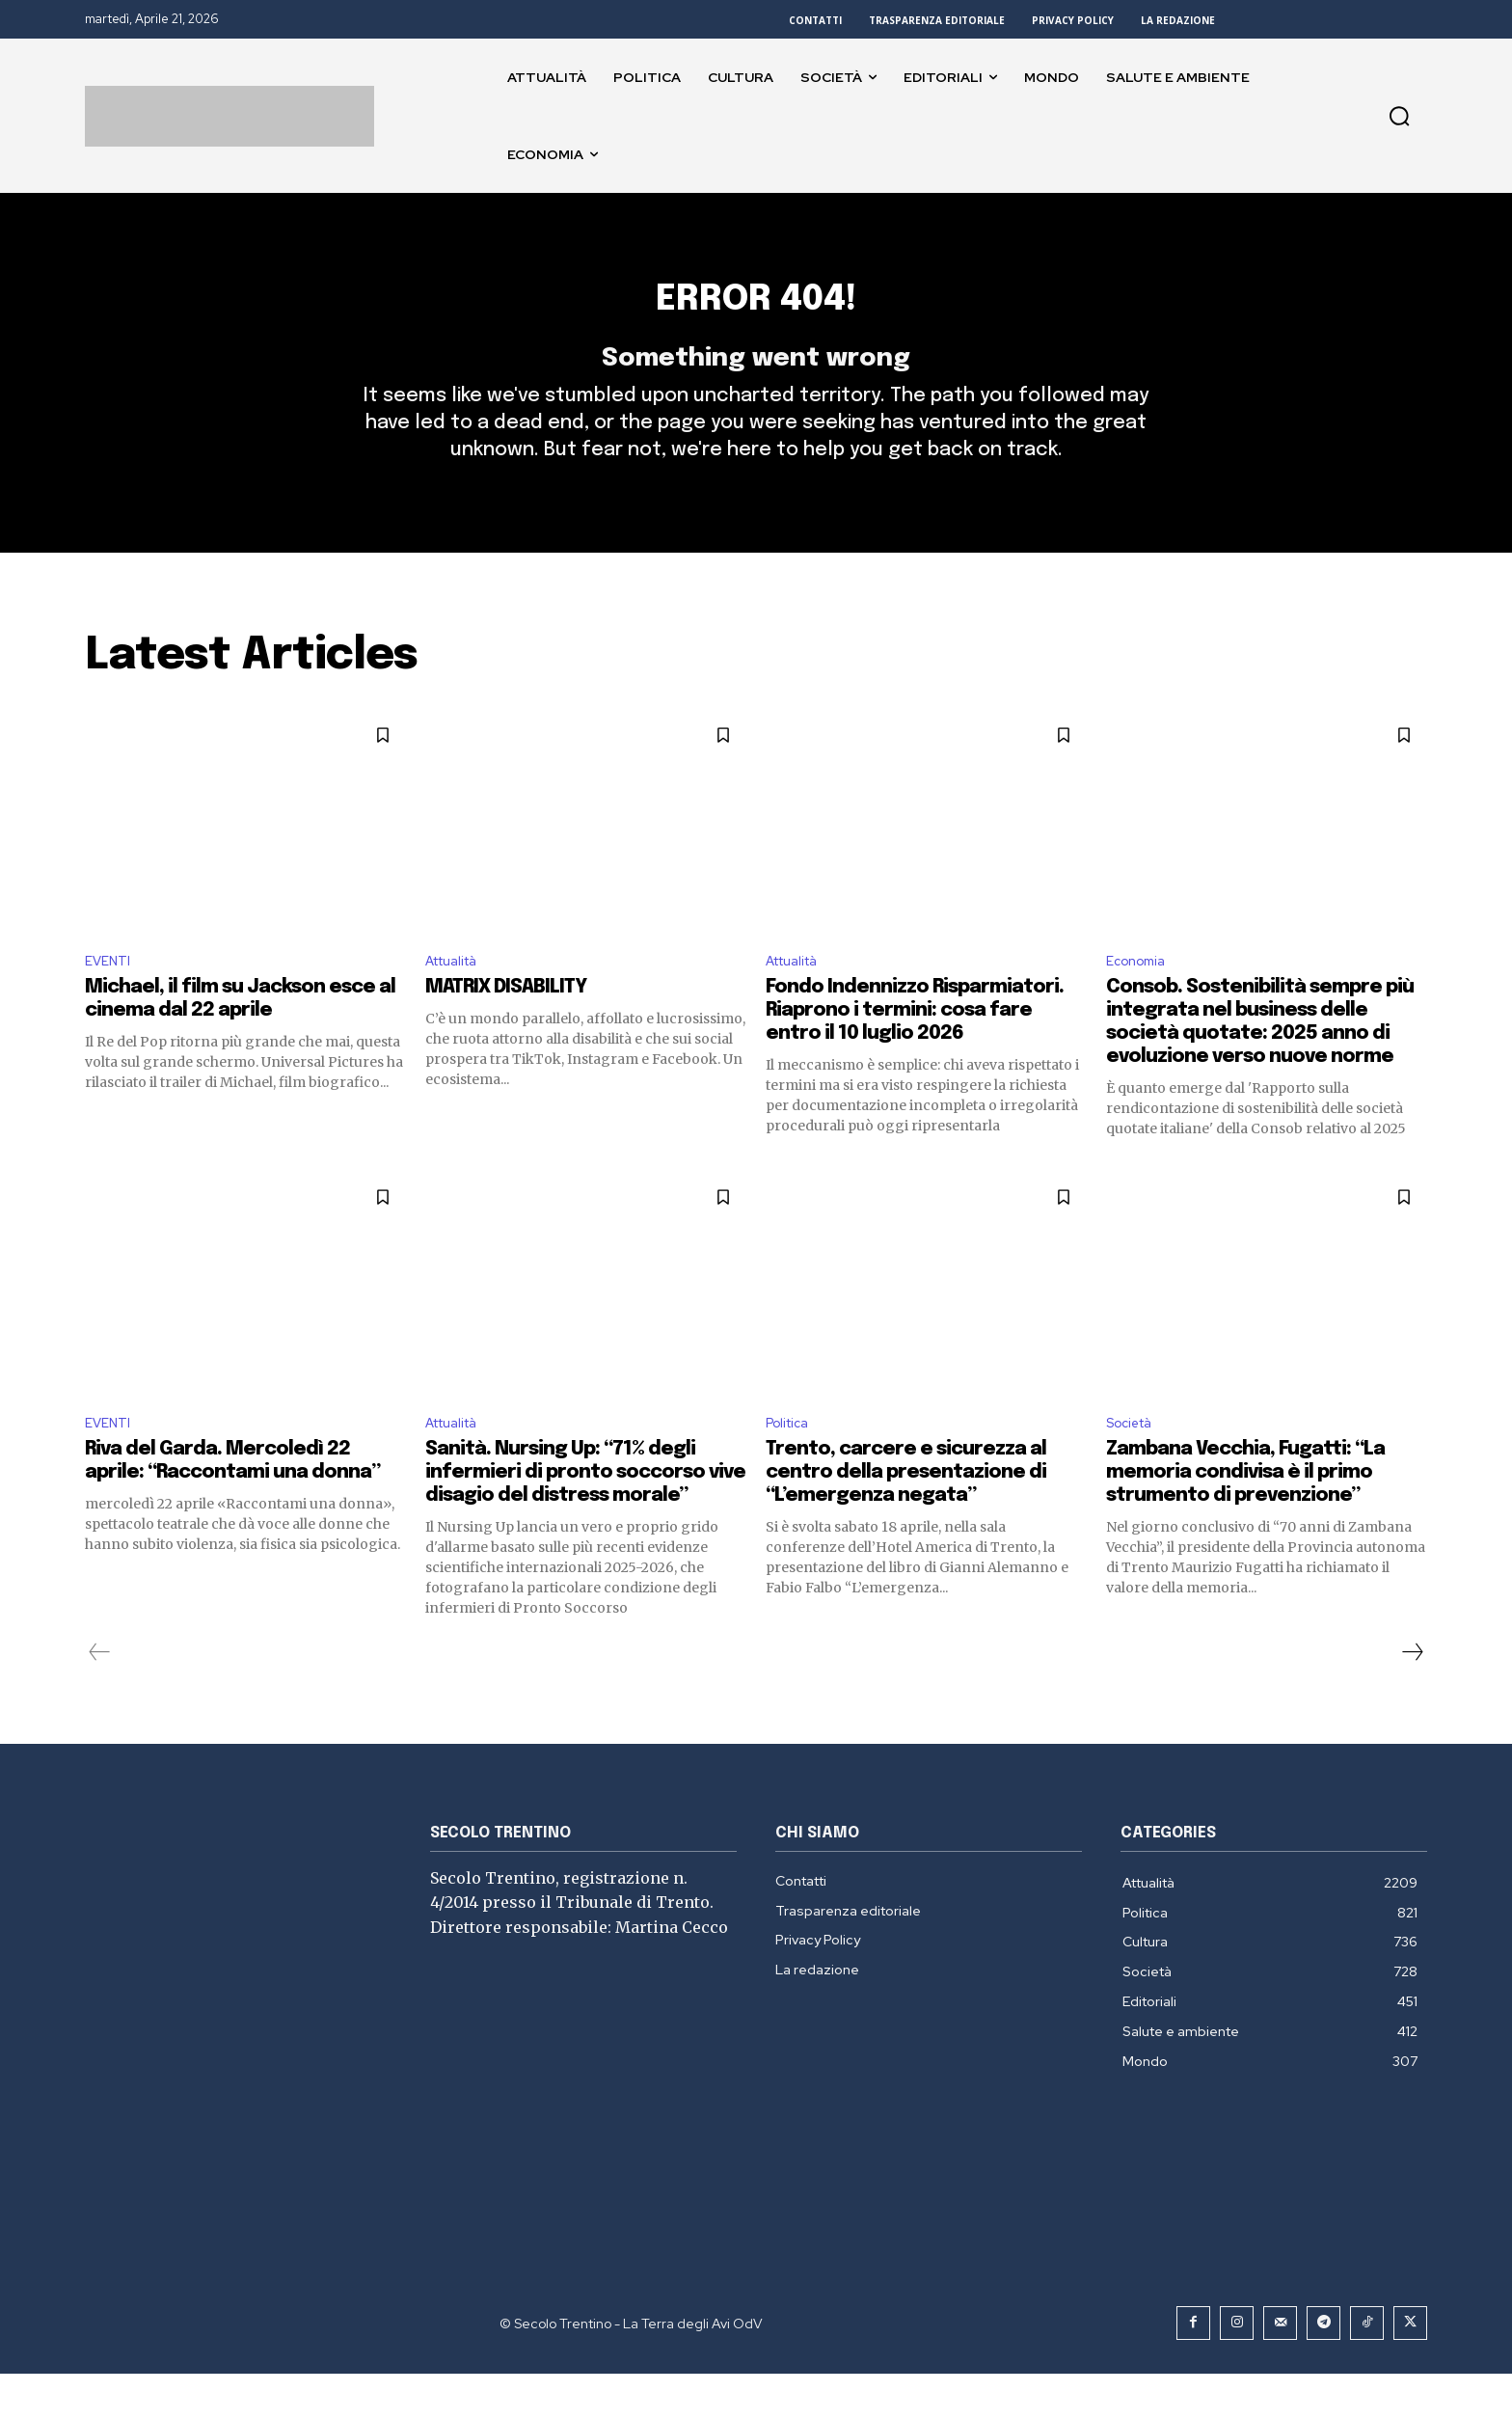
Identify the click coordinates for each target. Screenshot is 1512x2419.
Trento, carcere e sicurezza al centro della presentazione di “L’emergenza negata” (906, 1517)
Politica (791, 1467)
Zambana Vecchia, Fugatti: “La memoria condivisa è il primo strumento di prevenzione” (1245, 1517)
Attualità (457, 1001)
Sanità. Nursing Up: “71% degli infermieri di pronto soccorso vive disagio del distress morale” (585, 1517)
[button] (1399, 116)
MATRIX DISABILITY (505, 1029)
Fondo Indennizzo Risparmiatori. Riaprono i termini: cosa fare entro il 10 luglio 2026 (915, 1052)
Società (1134, 1467)
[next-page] (1411, 1697)
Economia (1140, 1001)
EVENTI (111, 1001)
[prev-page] (100, 1697)
